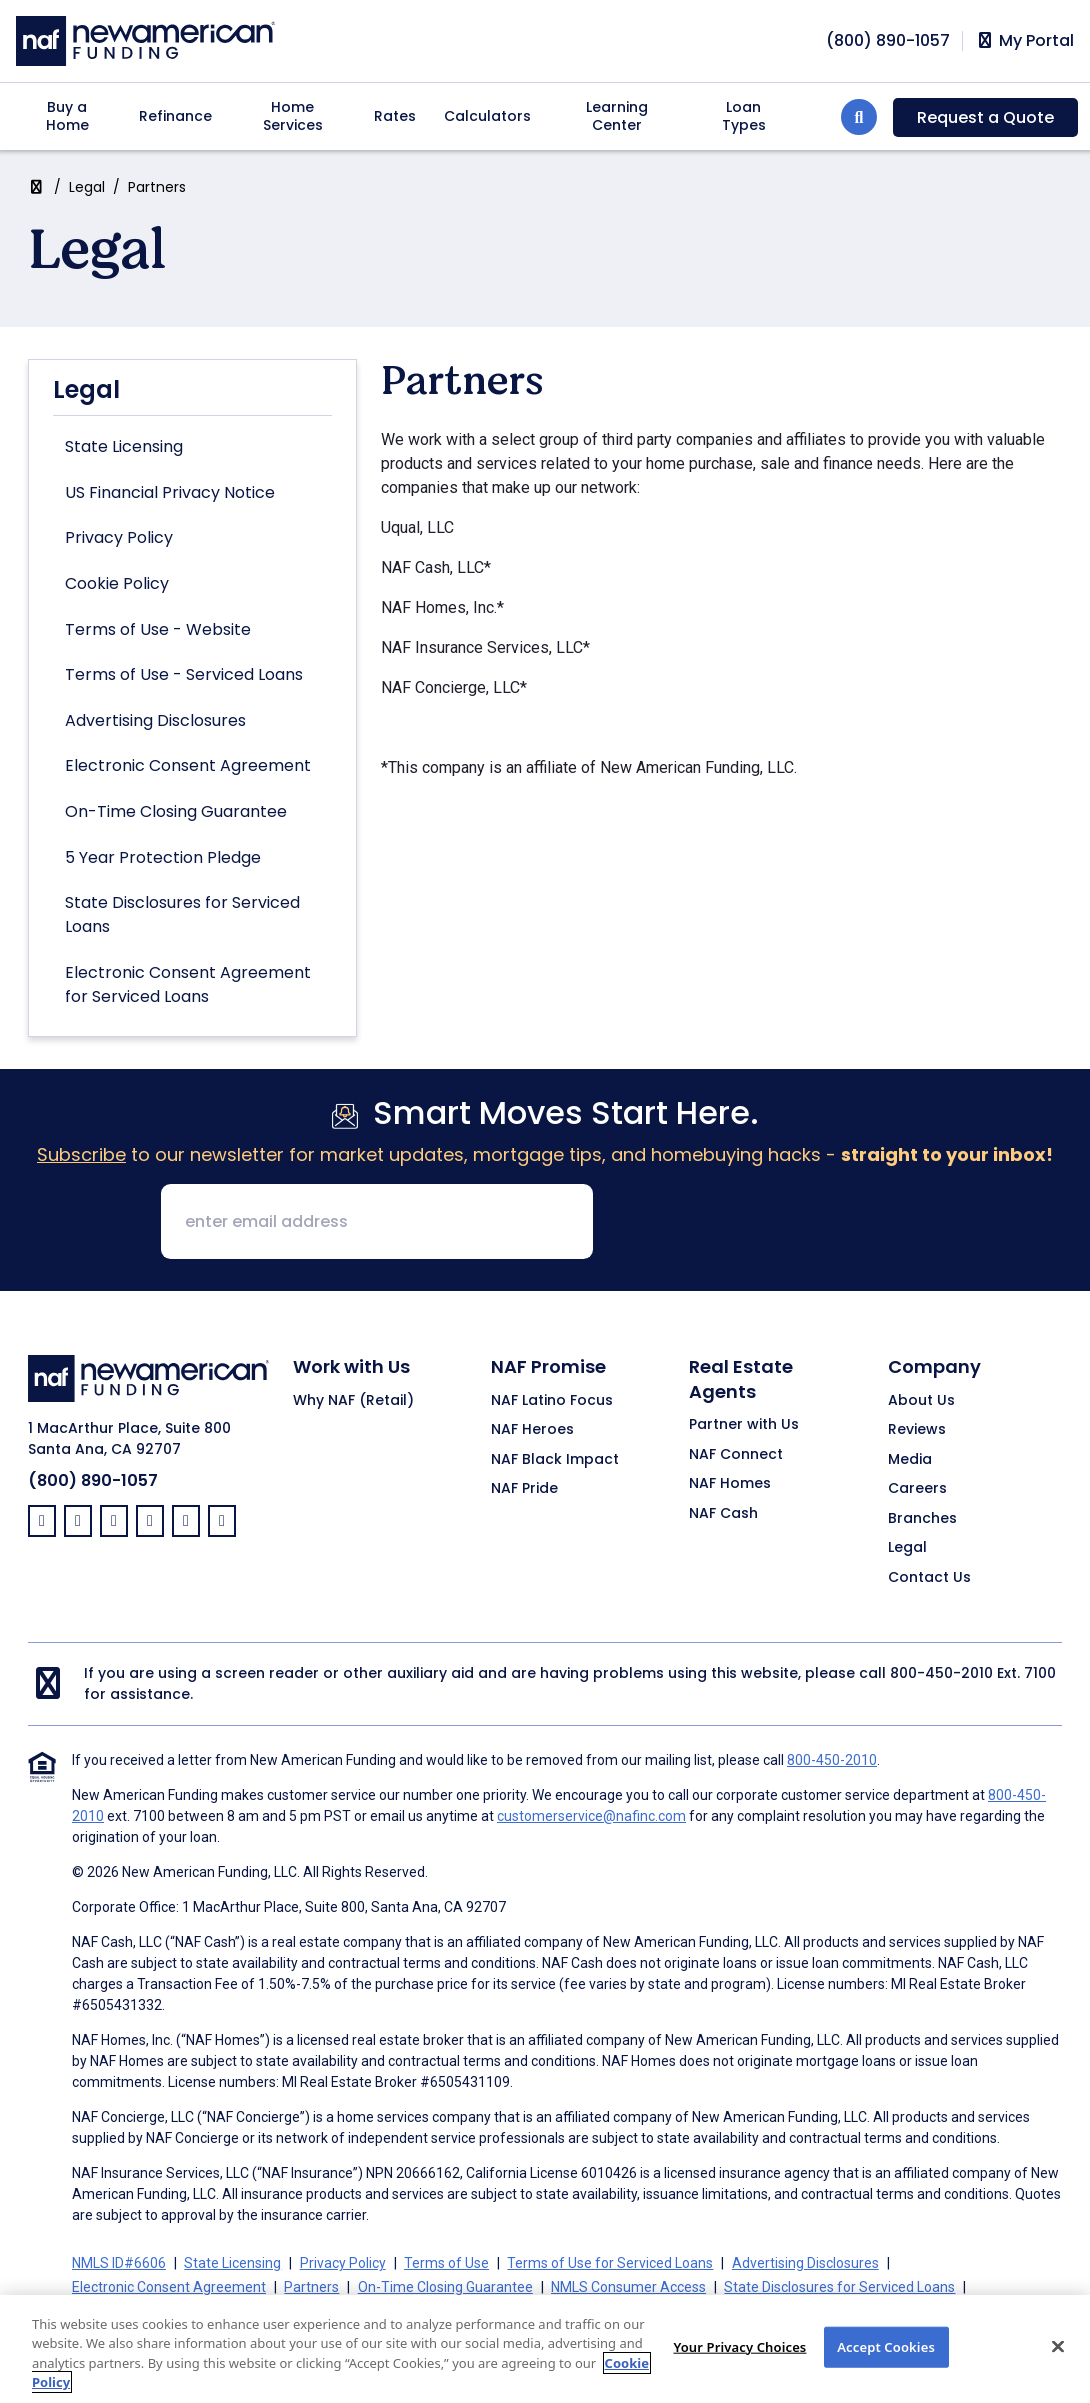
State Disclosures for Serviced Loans (182, 914)
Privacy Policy (119, 537)
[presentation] (761, 1223)
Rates (395, 116)
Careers (917, 1489)
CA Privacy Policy (415, 2311)
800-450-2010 (941, 1673)
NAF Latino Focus (552, 1401)
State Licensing (124, 446)
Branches (922, 1519)
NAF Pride (524, 1489)
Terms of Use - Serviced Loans (184, 674)
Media (910, 1460)
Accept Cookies (886, 2365)
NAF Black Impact (555, 1460)
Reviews (917, 1430)
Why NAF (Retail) (353, 1401)
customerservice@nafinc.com (591, 1816)
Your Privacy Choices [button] (553, 2311)
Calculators (487, 116)
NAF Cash (723, 1514)
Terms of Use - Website (158, 629)
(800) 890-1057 (93, 1480)
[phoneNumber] (888, 40)
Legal (87, 187)
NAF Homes (730, 1484)
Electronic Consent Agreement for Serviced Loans (188, 984)
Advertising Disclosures (155, 720)
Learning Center (617, 116)
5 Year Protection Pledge (163, 857)
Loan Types (744, 116)
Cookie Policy (117, 583)
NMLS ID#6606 (119, 2263)
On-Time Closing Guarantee (176, 811)
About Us (921, 1401)
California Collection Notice (257, 2311)
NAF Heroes (532, 1430)
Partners (311, 2287)
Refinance (175, 116)
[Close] (1058, 2365)
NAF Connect (736, 1455)
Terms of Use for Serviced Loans (610, 2263)
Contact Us (929, 1578)
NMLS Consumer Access (628, 2287)
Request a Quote (985, 117)
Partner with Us (744, 1425)
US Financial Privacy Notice (170, 492)
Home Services (293, 116)
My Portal (1024, 41)
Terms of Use (446, 2263)
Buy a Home (67, 116)
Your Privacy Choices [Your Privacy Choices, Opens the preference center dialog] (739, 2365)
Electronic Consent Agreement (188, 765)
